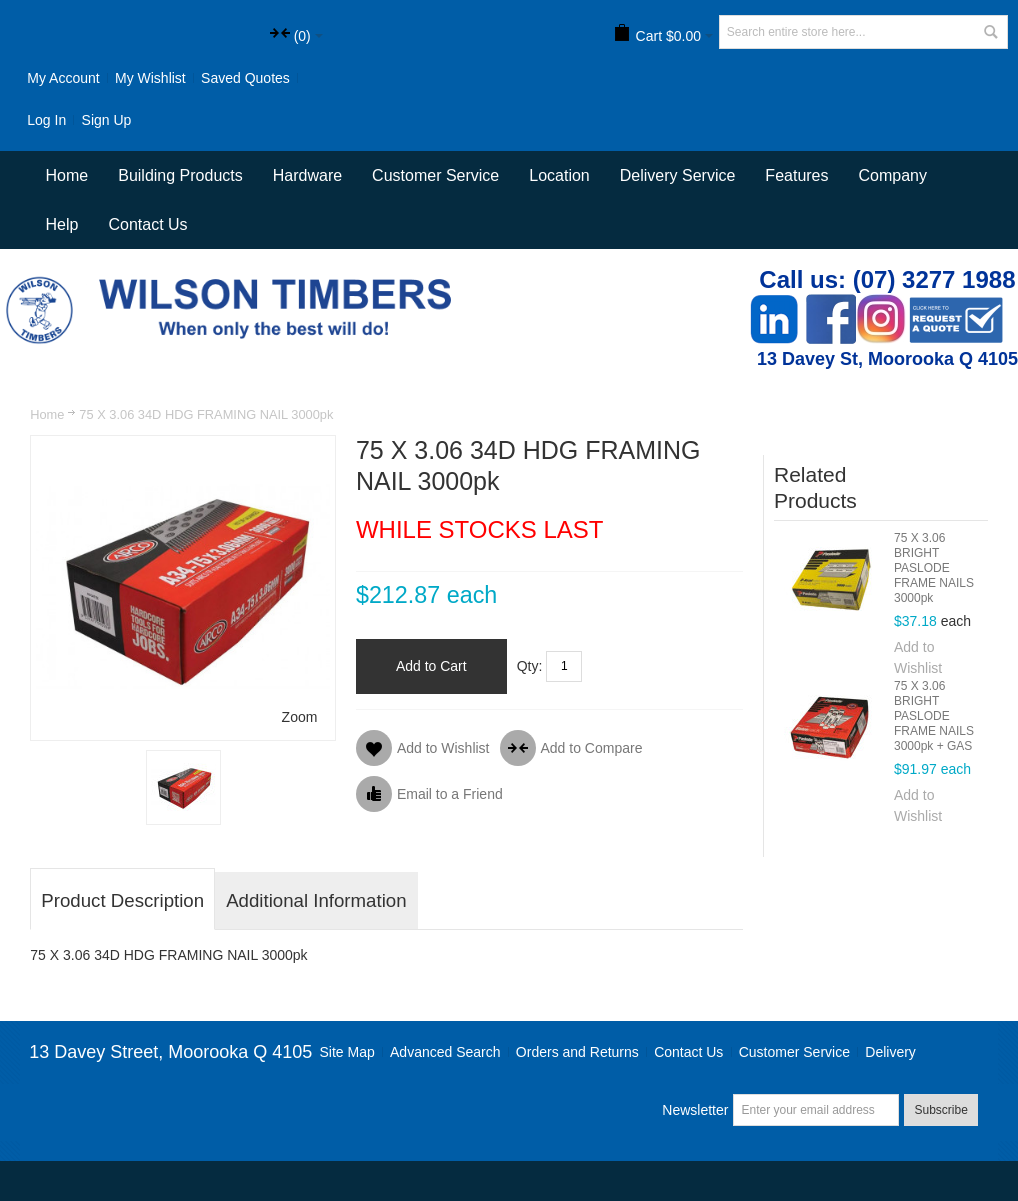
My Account (63, 78)
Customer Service (794, 1052)
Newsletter (695, 1110)
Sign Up (107, 120)
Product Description (122, 900)
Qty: (530, 666)
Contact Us (147, 224)
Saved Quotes (245, 78)
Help (62, 224)
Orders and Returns (577, 1052)
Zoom (300, 717)
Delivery (890, 1052)
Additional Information (316, 900)
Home (47, 414)
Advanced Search (445, 1052)
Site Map (346, 1052)
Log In (46, 120)
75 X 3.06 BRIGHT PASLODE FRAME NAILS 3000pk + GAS (934, 716)
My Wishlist (150, 78)
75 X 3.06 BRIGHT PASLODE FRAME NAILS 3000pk (934, 568)
